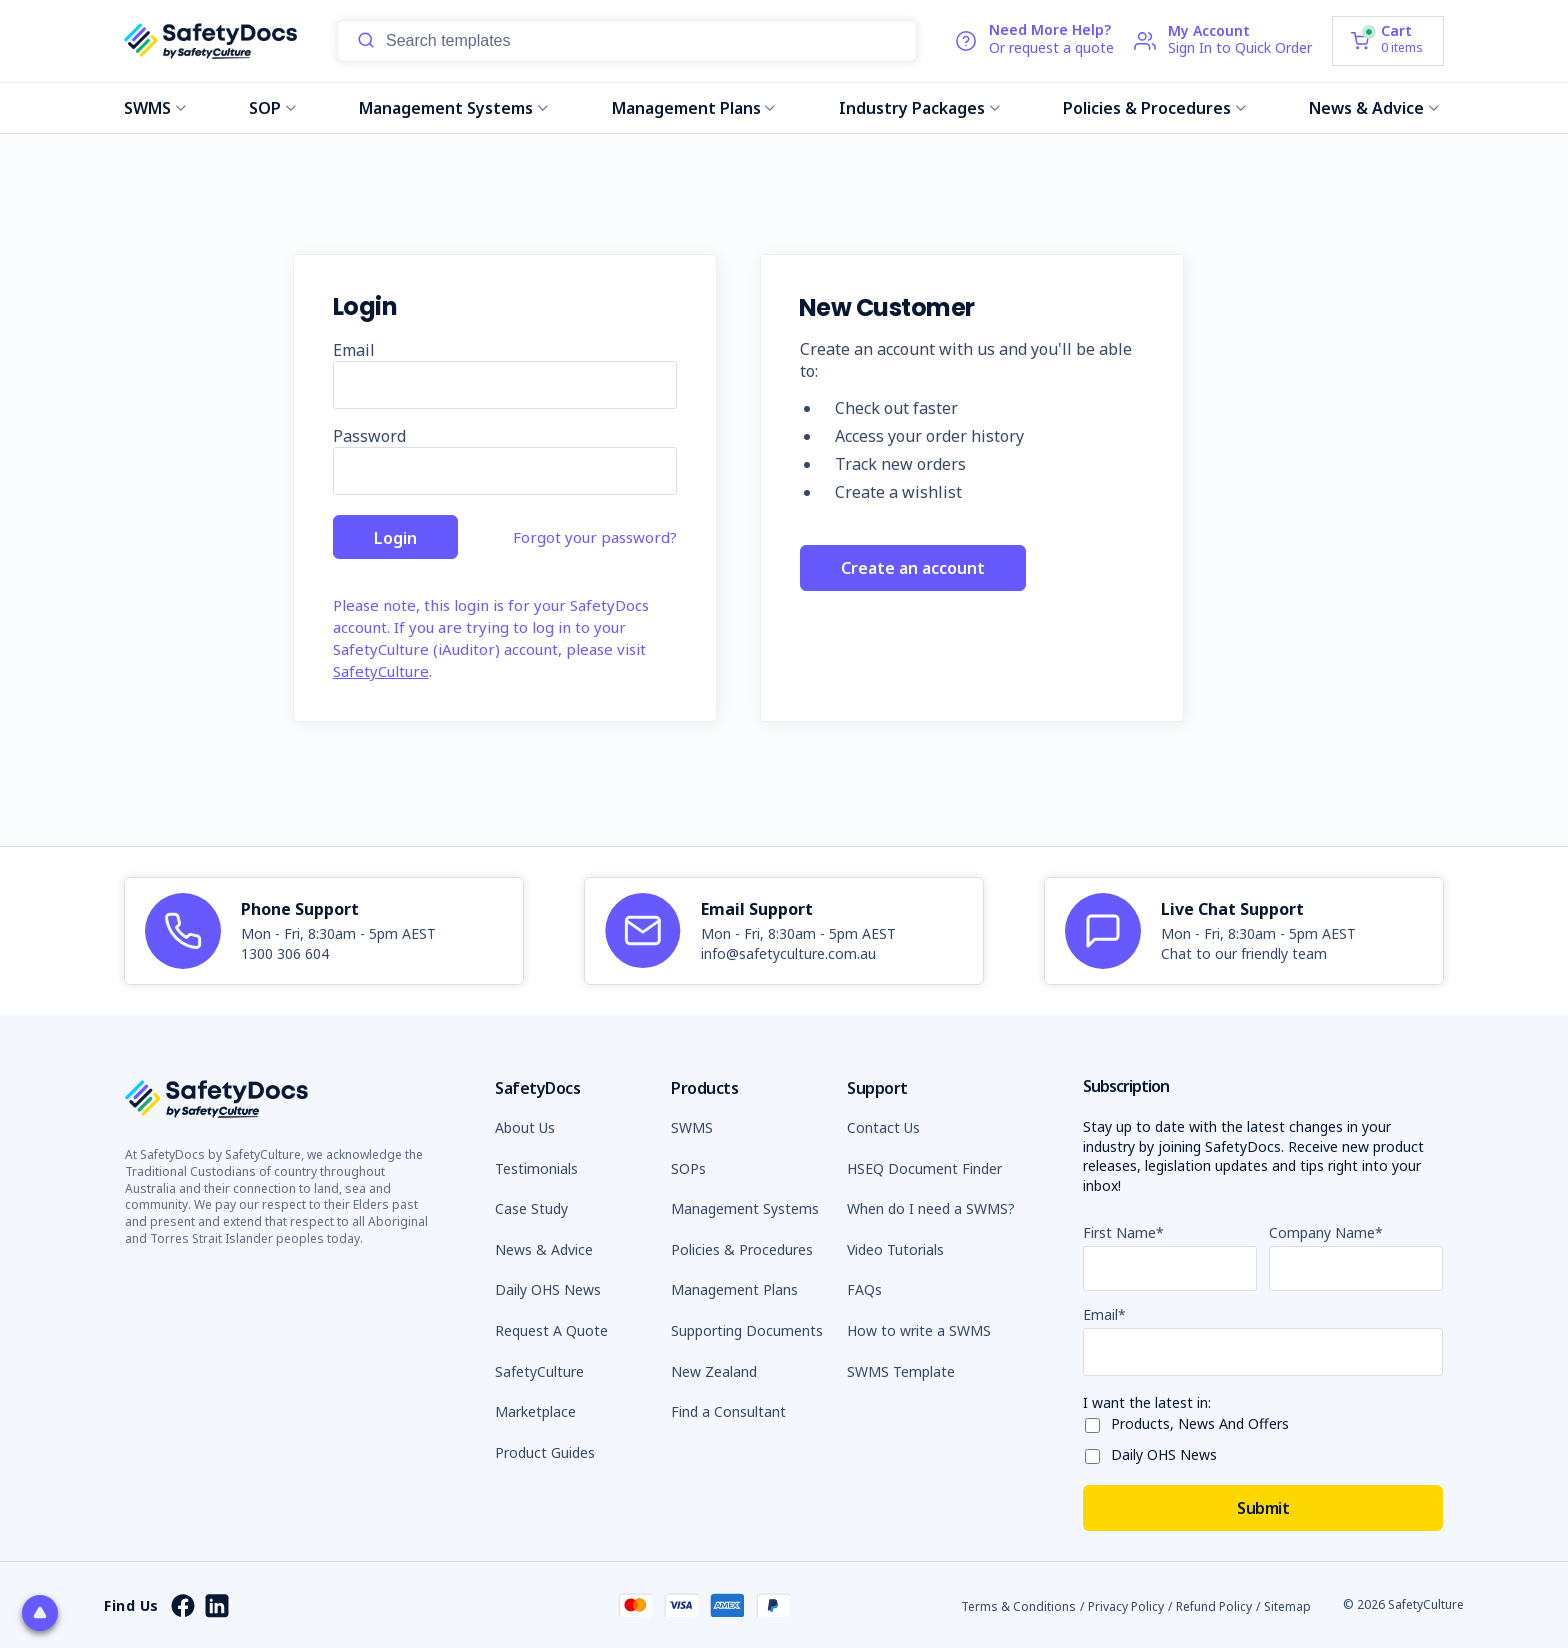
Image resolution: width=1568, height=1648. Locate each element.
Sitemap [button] (1287, 1606)
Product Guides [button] (545, 1452)
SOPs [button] (688, 1168)
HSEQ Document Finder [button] (924, 1168)
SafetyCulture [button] (539, 1371)
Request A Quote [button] (551, 1330)
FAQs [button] (864, 1289)
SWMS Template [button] (901, 1371)
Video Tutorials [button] (895, 1249)
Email (354, 350)
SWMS (155, 108)
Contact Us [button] (883, 1127)
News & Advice (1374, 108)
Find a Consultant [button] (728, 1411)
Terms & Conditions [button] (1018, 1606)
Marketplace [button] (535, 1411)
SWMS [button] (692, 1127)
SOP (272, 108)
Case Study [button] (531, 1208)
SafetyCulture (381, 671)
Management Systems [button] (745, 1208)
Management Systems (453, 108)
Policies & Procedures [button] (742, 1249)
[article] (324, 931)
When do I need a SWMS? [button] (931, 1208)
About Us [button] (525, 1127)
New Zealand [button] (714, 1371)
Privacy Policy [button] (1126, 1606)
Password (369, 436)
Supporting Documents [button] (747, 1330)
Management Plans (694, 108)
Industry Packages (919, 108)
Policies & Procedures (1154, 108)
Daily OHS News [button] (548, 1289)
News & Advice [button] (544, 1249)
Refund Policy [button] (1214, 1606)
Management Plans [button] (734, 1289)
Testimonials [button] (536, 1168)
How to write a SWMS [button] (919, 1330)
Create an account (913, 569)
